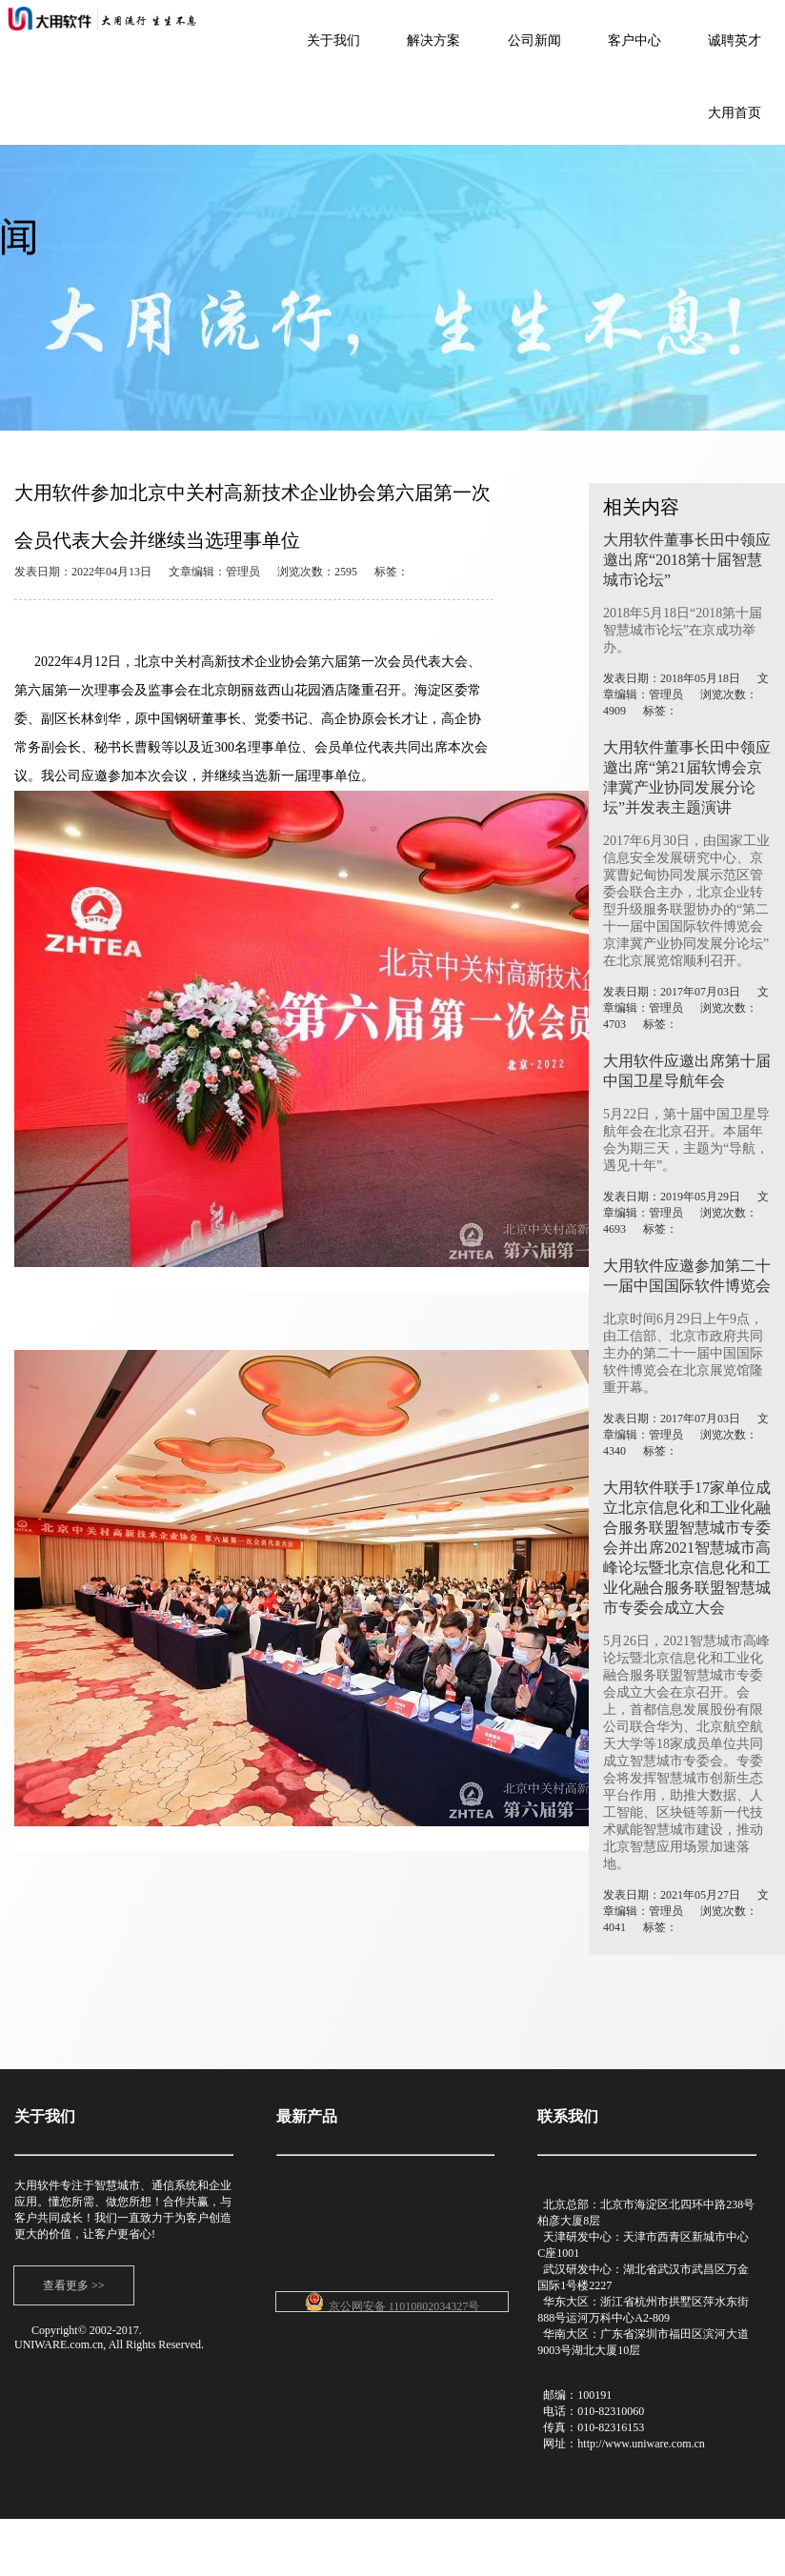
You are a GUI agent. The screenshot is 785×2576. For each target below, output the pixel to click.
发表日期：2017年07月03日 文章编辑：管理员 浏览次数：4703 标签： (686, 1008)
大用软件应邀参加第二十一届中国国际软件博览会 (687, 1276)
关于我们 (333, 40)
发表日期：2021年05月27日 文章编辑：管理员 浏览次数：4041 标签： (686, 1911)
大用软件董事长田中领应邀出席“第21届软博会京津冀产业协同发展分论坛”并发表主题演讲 (687, 777)
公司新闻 (534, 40)
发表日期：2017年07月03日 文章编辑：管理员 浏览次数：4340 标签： (686, 1435)
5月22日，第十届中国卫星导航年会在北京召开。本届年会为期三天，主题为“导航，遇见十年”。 (686, 1140)
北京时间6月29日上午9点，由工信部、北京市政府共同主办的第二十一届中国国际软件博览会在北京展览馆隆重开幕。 (683, 1353)
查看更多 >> (74, 2285)
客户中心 (634, 40)
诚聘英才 (734, 40)
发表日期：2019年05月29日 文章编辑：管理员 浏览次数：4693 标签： (686, 1213)
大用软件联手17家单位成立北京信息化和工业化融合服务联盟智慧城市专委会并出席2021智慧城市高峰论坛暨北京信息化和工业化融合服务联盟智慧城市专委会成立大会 (687, 1547)
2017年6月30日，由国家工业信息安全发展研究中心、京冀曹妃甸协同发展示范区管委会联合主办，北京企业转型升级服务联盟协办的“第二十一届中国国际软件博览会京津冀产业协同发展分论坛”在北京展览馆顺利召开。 (686, 901)
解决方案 (433, 40)
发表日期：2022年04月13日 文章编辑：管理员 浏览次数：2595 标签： (211, 571)
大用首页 (734, 113)
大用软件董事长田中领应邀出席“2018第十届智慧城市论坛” (687, 560)
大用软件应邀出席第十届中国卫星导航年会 (687, 1071)
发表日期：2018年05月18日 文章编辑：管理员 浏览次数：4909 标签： (686, 694)
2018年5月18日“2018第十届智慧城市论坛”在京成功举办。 (682, 630)
